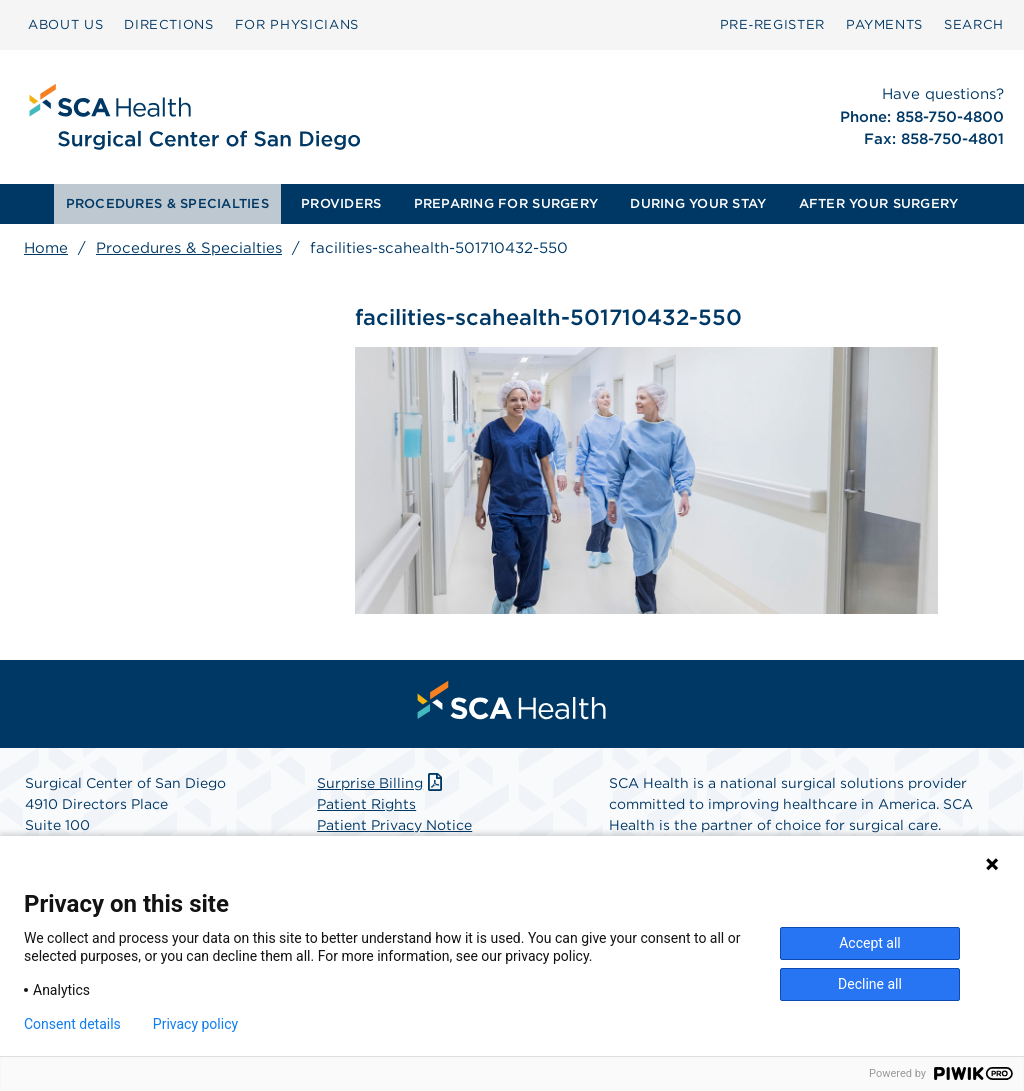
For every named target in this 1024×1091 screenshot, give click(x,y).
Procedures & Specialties (189, 248)
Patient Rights (366, 804)
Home (46, 248)
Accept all (870, 943)
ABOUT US (65, 24)
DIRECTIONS (169, 24)
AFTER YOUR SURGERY (879, 203)
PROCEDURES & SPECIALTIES (167, 203)
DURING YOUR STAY (698, 203)
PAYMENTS (884, 24)
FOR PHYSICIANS (297, 24)
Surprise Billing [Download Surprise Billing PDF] (381, 783)
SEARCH (974, 24)
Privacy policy (195, 1024)
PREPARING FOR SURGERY (506, 203)
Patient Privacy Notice (394, 825)
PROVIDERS (341, 203)
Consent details (72, 1024)
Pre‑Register (772, 24)
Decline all (870, 984)
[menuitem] (65, 25)
